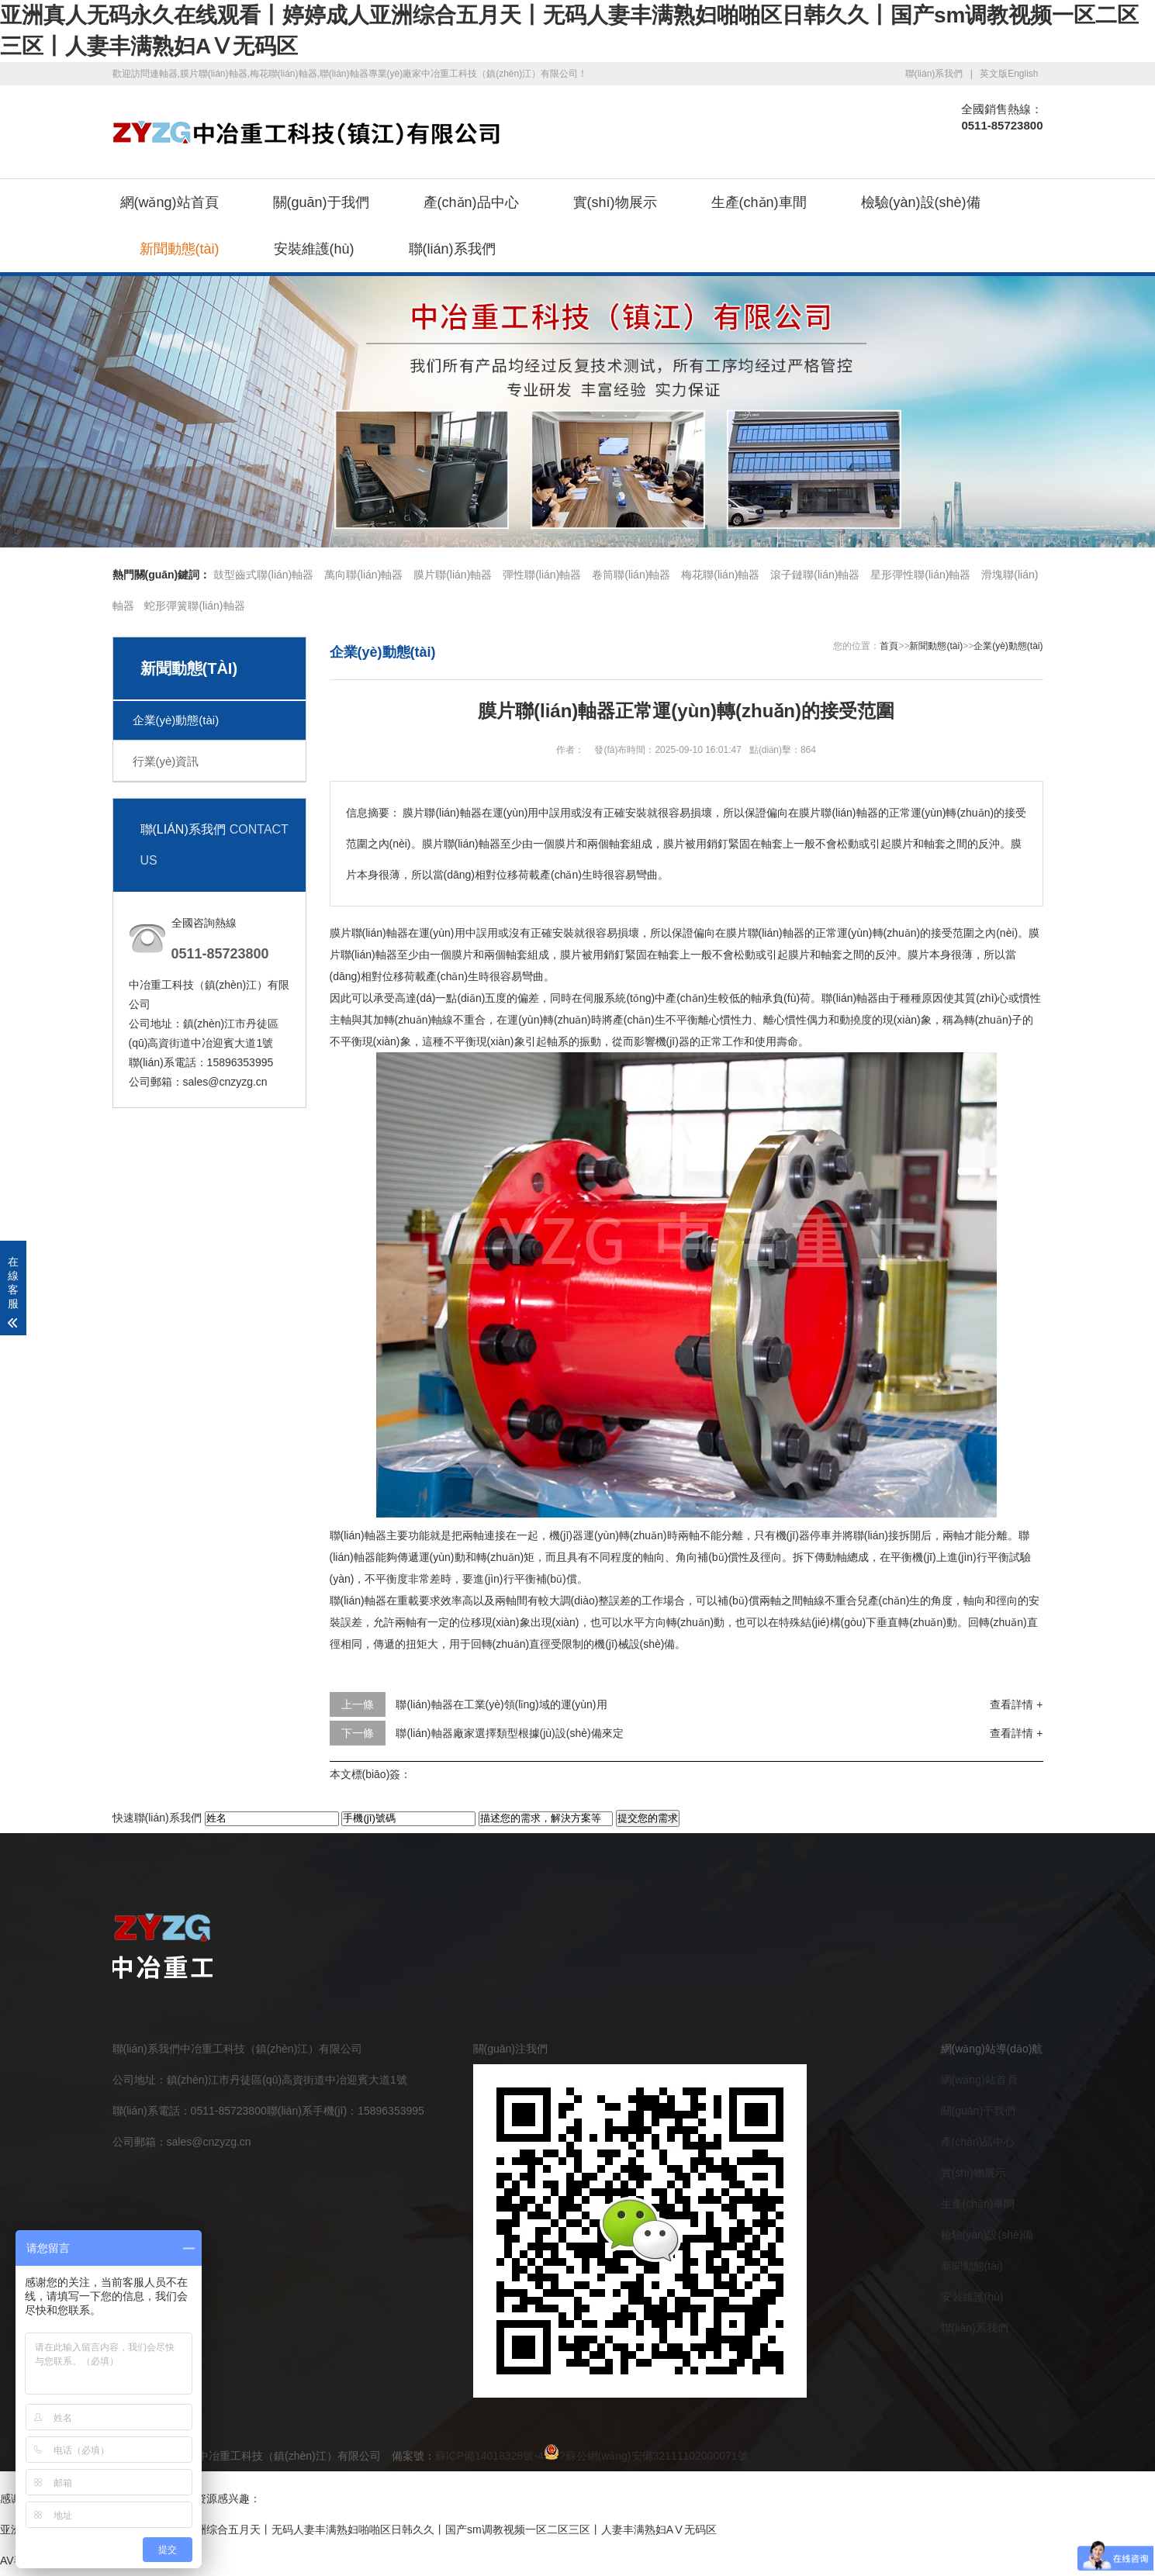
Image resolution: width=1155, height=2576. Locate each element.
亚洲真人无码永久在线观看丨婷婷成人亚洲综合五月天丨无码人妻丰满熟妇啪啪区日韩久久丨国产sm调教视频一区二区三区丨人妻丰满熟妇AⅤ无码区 (358, 2529)
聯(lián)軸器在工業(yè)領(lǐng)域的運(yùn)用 (501, 1704)
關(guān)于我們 (321, 202)
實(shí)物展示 (615, 202)
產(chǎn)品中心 (471, 202)
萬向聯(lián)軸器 (363, 574)
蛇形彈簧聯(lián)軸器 (194, 605)
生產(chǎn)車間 (759, 202)
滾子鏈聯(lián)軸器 (814, 574)
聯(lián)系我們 (934, 73)
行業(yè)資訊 (166, 761)
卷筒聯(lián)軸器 (631, 574)
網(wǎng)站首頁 (169, 202)
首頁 (889, 646)
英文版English (1009, 73)
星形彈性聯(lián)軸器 (920, 574)
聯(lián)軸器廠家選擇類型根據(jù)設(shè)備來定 (509, 1733)
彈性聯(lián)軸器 (542, 574)
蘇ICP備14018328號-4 (489, 2456)
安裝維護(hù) (314, 249)
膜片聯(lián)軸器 (452, 574)
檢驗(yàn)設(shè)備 (920, 202)
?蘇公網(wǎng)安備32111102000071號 (646, 2456)
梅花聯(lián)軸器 (720, 574)
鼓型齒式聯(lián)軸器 (263, 574)
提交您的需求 (647, 1818)
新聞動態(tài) (180, 249)
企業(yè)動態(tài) (176, 720)
